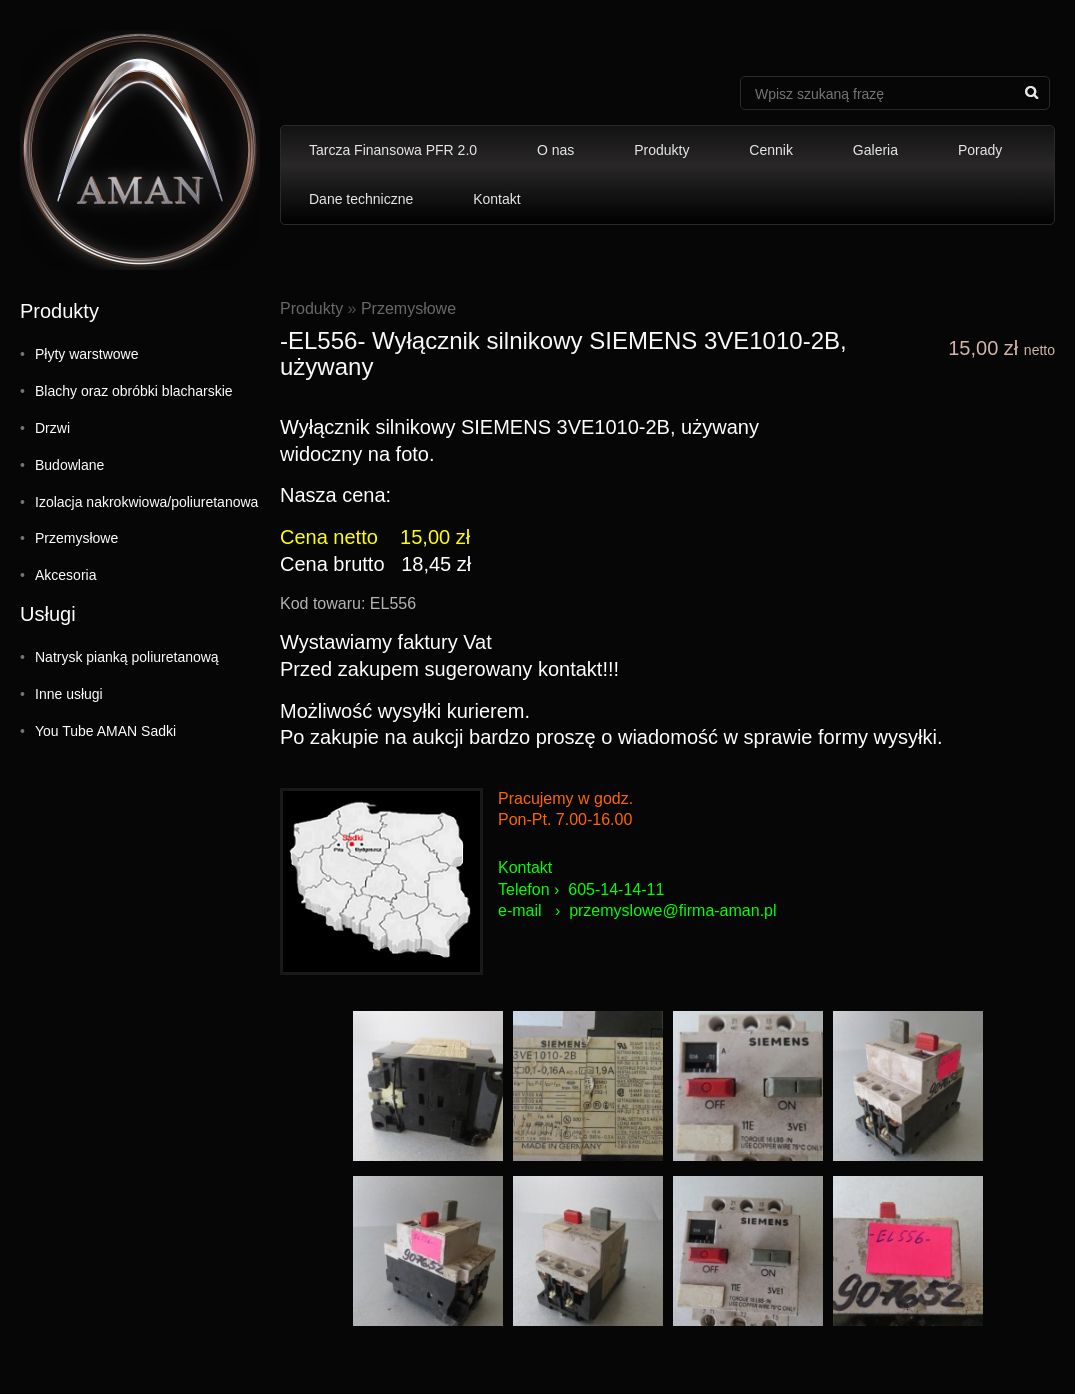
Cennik (771, 150)
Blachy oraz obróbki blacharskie (134, 391)
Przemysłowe (76, 538)
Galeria (875, 150)
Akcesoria (65, 575)
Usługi (48, 614)
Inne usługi (69, 694)
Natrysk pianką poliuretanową (127, 657)
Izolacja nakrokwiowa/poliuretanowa (146, 502)
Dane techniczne (361, 199)
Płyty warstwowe (86, 354)
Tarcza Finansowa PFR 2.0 (393, 150)
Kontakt (496, 199)
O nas (555, 150)
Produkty (661, 150)
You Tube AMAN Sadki (105, 731)
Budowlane (69, 465)
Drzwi (52, 428)
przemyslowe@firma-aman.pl (672, 910)
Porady (980, 150)
